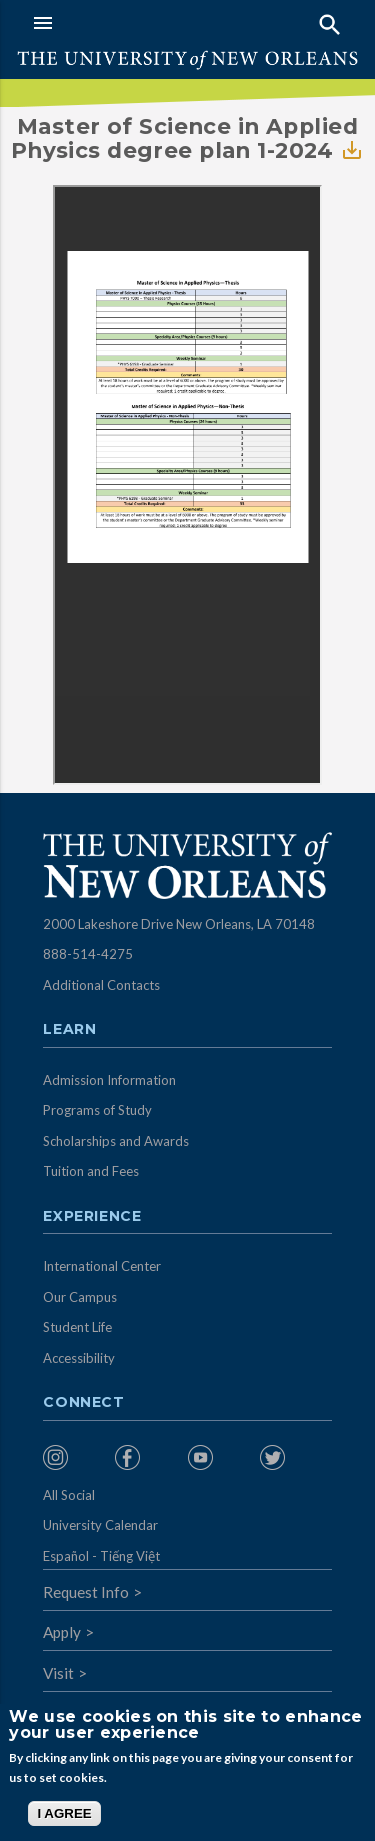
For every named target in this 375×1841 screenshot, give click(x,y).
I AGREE (64, 1813)
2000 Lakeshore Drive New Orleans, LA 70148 (179, 924)
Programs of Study (97, 1110)
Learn (69, 1030)
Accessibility (79, 1358)
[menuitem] (74, 1457)
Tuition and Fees (91, 1171)
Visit (58, 1673)
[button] (105, 23)
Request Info (86, 1592)
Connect (84, 1403)
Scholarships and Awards (116, 1141)
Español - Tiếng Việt (101, 1556)
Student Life (77, 1327)
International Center (102, 1266)
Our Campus (80, 1297)
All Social (69, 1495)
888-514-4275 (88, 954)
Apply (62, 1632)
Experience (92, 1217)
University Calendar (100, 1525)
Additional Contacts (101, 985)
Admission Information (109, 1080)
